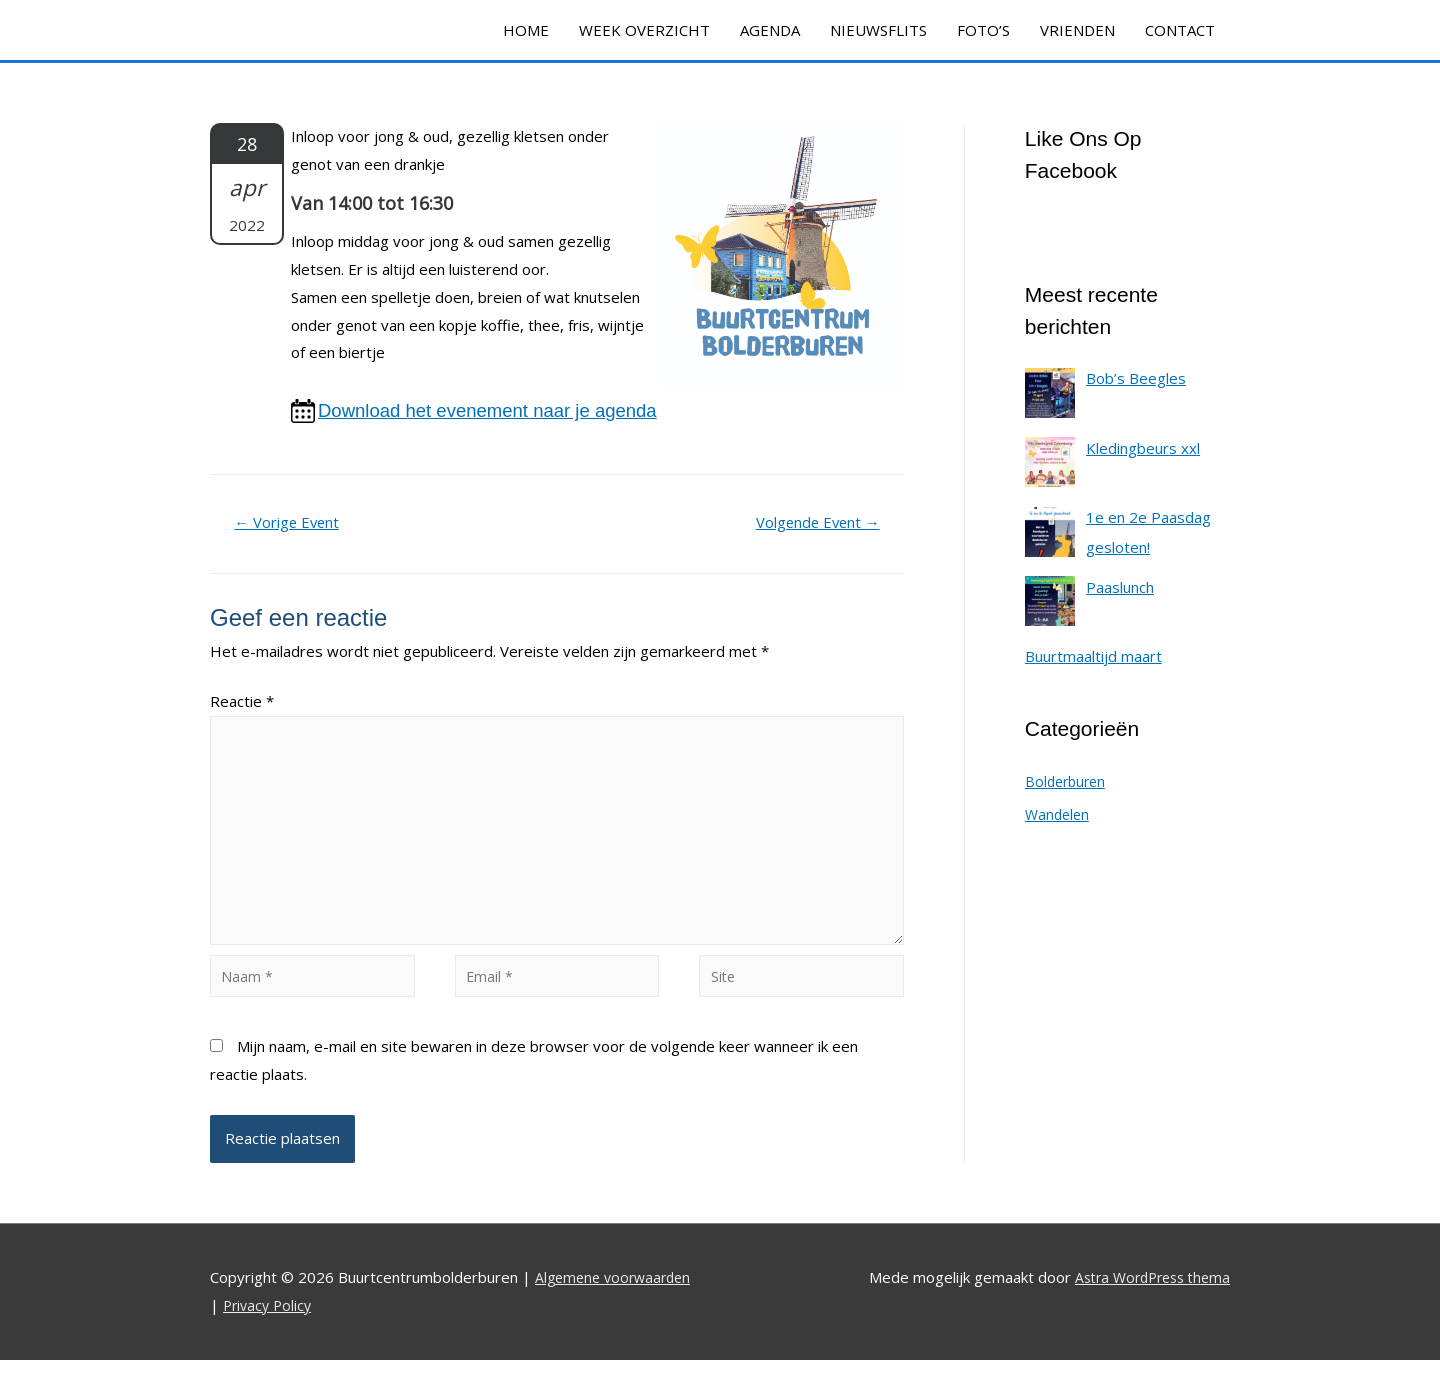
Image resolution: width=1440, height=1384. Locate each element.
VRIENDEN (1077, 30)
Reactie (242, 705)
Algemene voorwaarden (617, 1302)
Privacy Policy (270, 1329)
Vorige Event (294, 525)
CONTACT (1180, 30)
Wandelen (1059, 814)
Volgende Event (809, 525)
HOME (526, 30)
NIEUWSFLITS (878, 30)
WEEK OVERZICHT (644, 30)
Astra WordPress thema (1146, 1302)
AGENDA (770, 30)
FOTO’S (983, 30)
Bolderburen (1068, 781)
